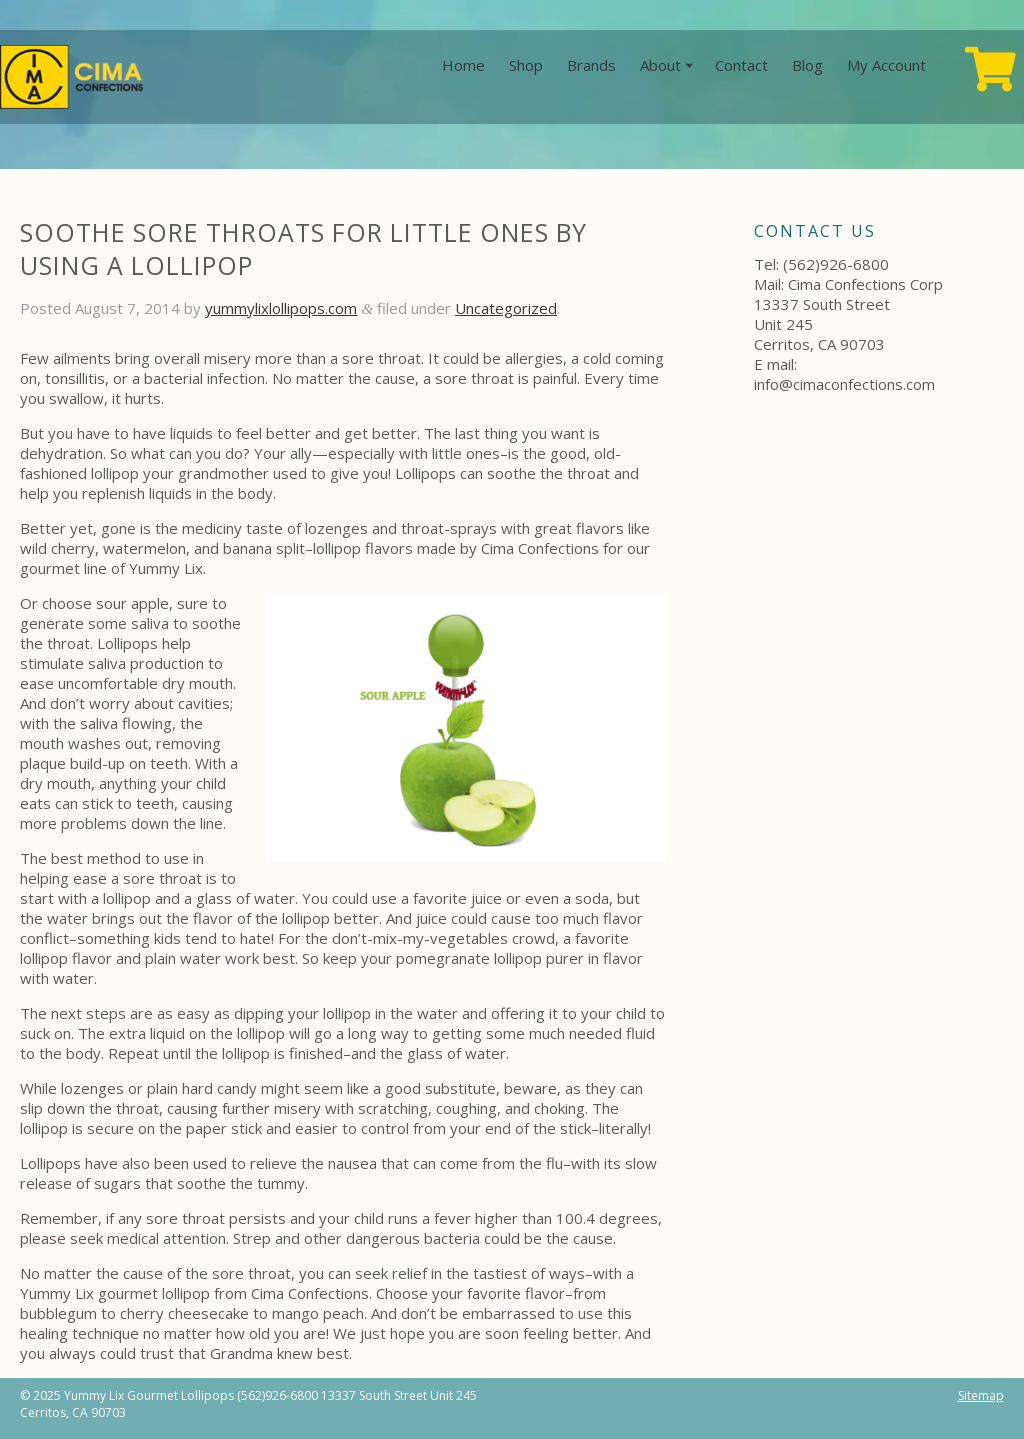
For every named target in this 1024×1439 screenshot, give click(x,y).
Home (463, 65)
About (660, 65)
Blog (807, 65)
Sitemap (981, 1395)
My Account (886, 65)
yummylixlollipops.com (281, 308)
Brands (591, 65)
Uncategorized (506, 308)
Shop (526, 65)
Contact (741, 65)
